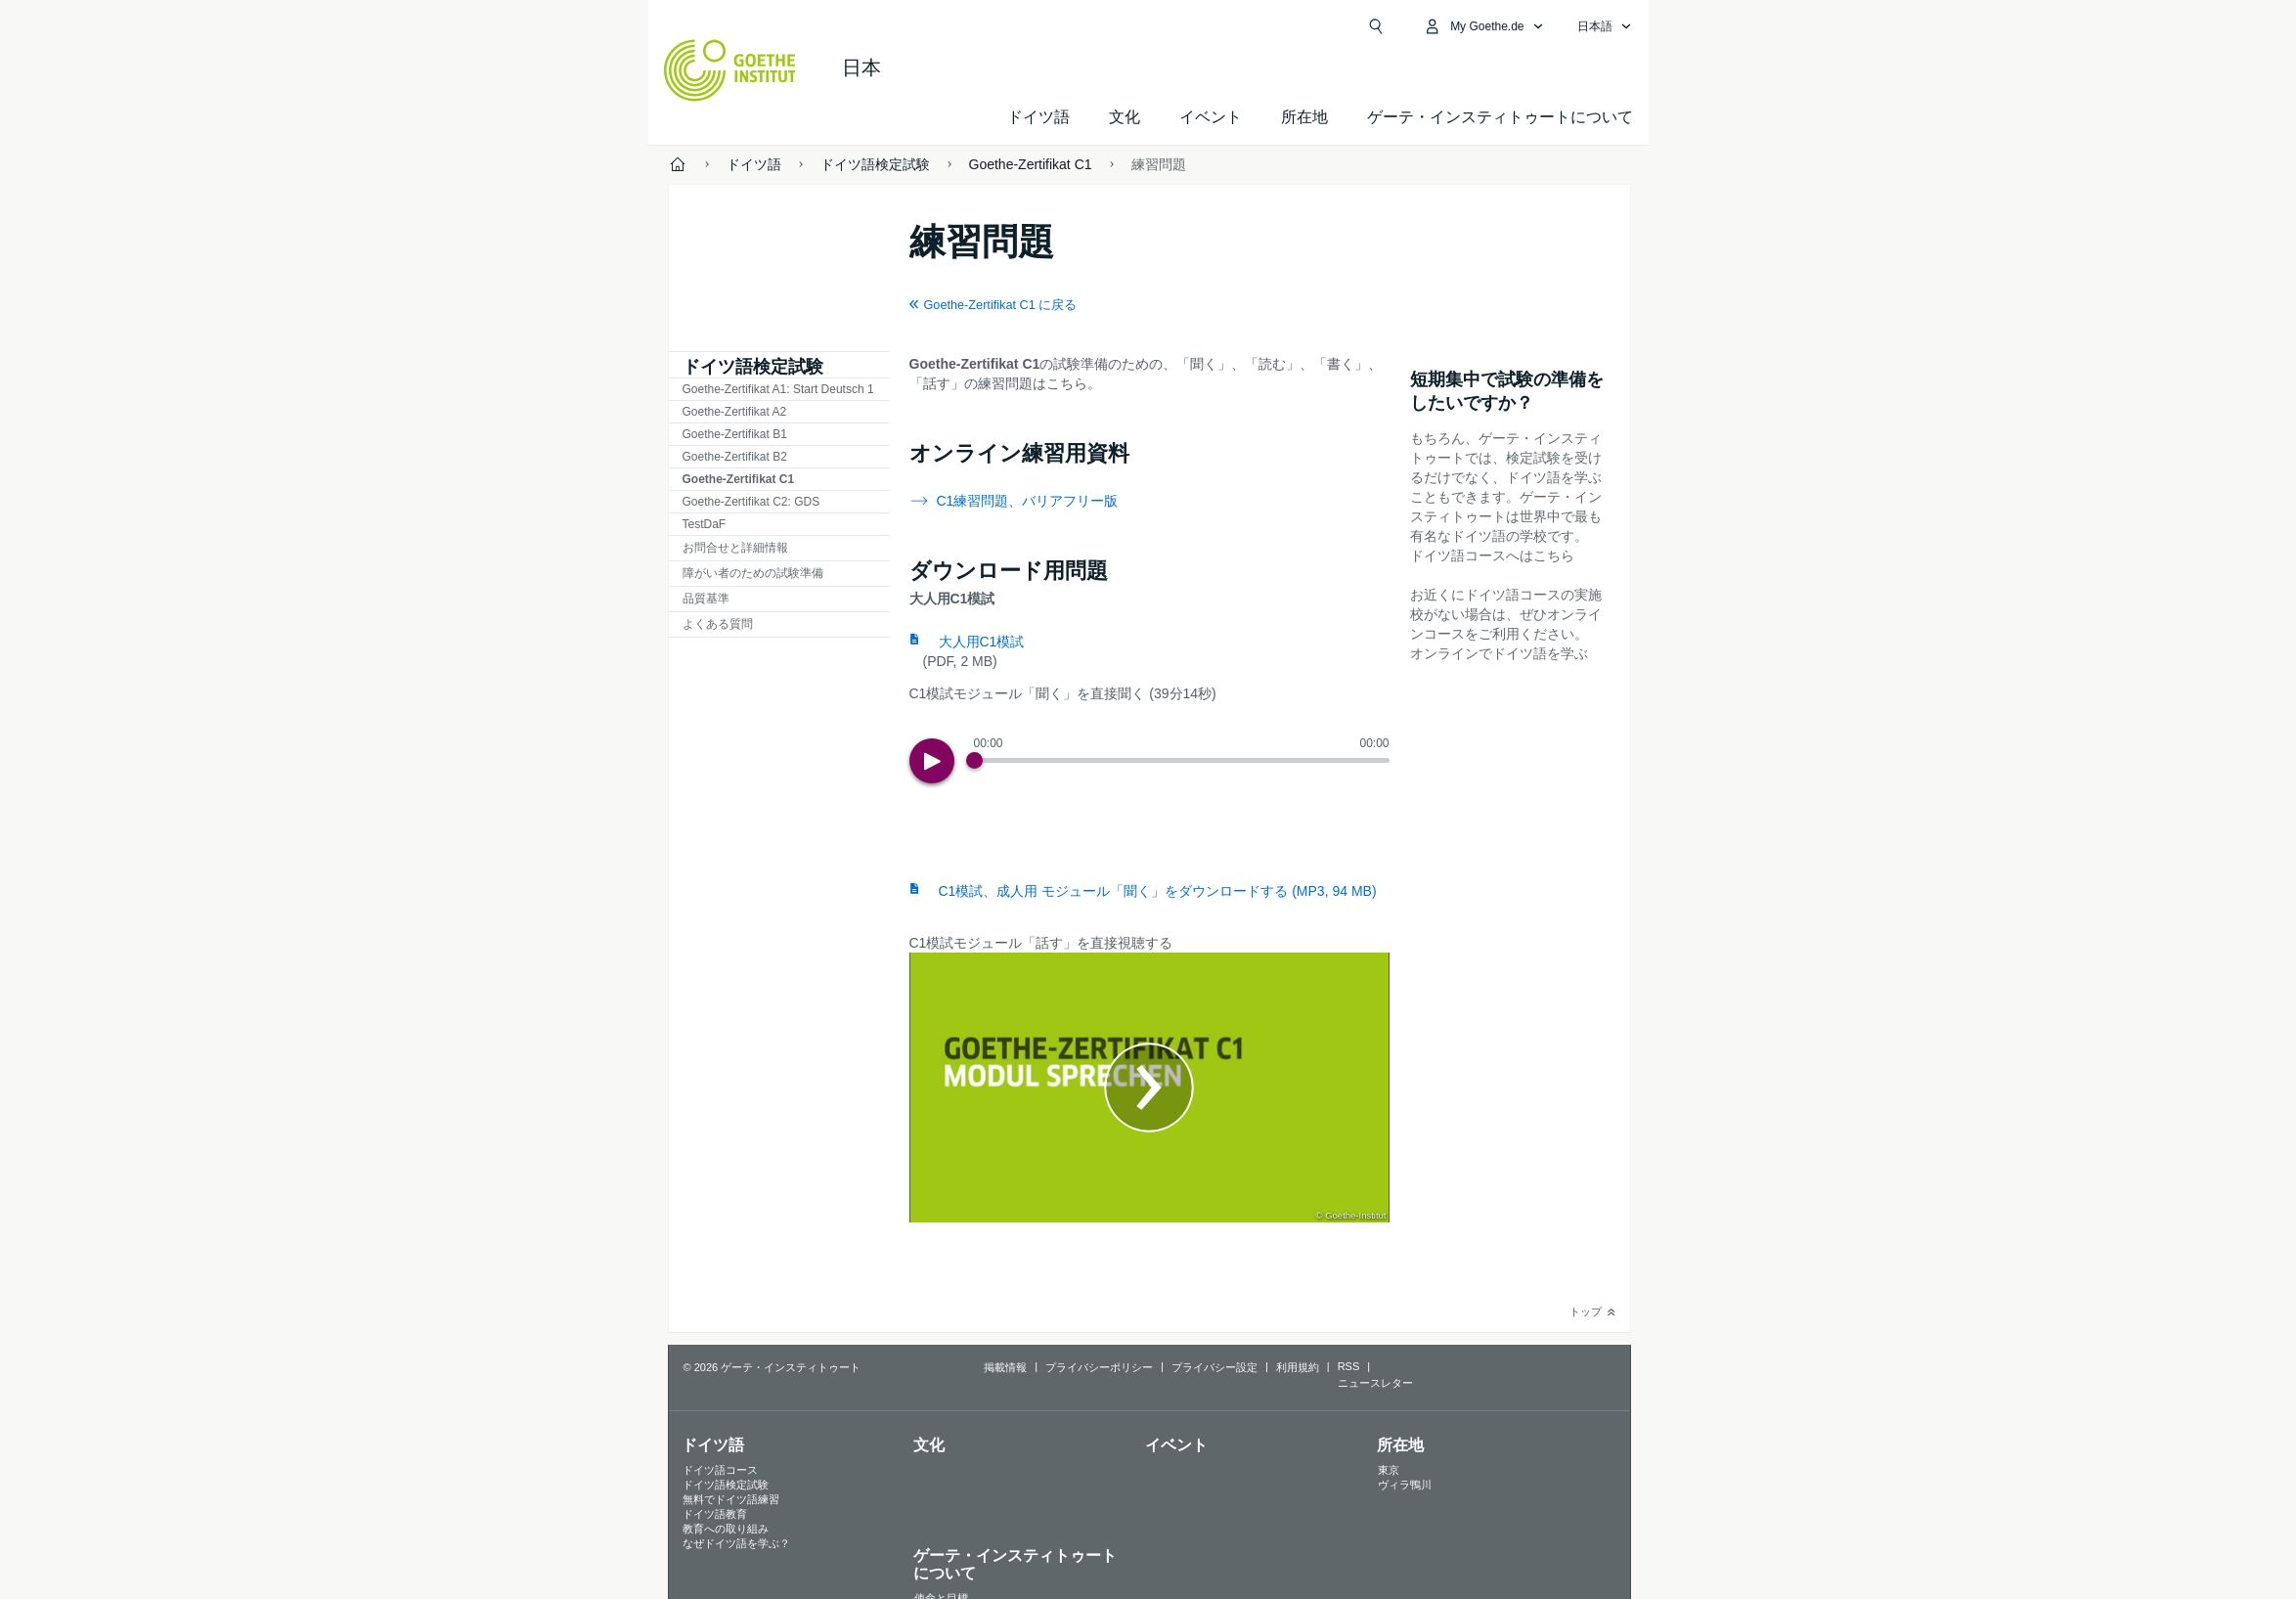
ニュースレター (1375, 1383)
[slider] (1182, 760)
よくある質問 (718, 624)
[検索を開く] (1376, 26)
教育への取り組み (726, 1528)
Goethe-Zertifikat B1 (735, 434)
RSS (1349, 1366)
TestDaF (705, 524)
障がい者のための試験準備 (753, 573)
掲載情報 (1005, 1367)
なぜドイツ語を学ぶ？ (736, 1543)
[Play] (931, 760)
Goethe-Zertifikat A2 (735, 412)
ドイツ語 (1038, 117)
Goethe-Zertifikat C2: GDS (751, 502)
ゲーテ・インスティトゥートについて (1500, 117)
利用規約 (1297, 1367)
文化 (929, 1445)
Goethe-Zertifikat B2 (735, 457)
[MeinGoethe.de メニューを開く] (1483, 26)
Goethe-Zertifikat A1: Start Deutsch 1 (778, 389)
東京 (1388, 1470)
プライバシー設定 (1214, 1367)
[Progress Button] (974, 760)
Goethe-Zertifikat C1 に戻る (1001, 305)
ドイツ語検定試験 (753, 367)
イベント (1176, 1445)
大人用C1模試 (982, 641)
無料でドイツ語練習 (731, 1499)
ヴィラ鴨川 (1405, 1484)
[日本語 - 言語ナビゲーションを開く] (1604, 26)
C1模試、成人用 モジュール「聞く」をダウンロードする (1158, 891)
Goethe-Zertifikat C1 (739, 479)
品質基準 (706, 598)
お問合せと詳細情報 (735, 548)
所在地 (1304, 117)
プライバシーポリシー (1099, 1367)
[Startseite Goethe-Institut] (730, 70)
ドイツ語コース (720, 1470)
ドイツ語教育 (715, 1514)
